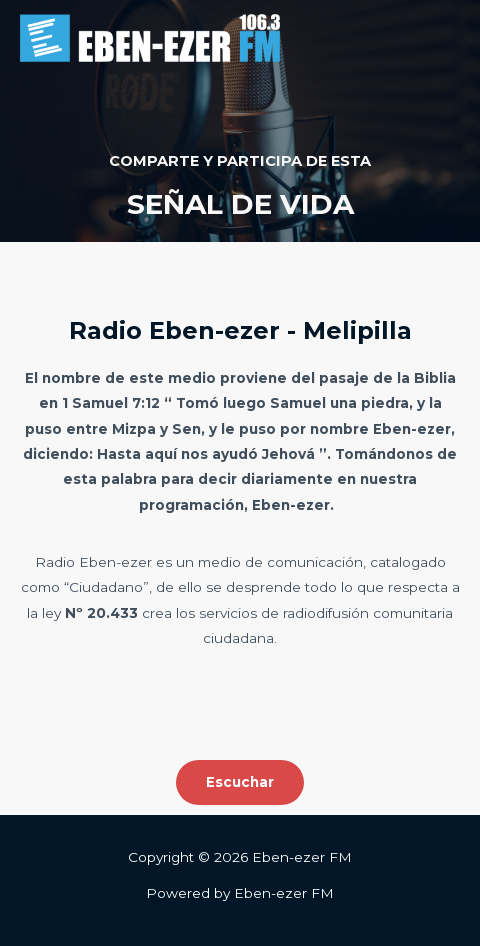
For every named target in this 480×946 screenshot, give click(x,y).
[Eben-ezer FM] (150, 38)
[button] (240, 783)
